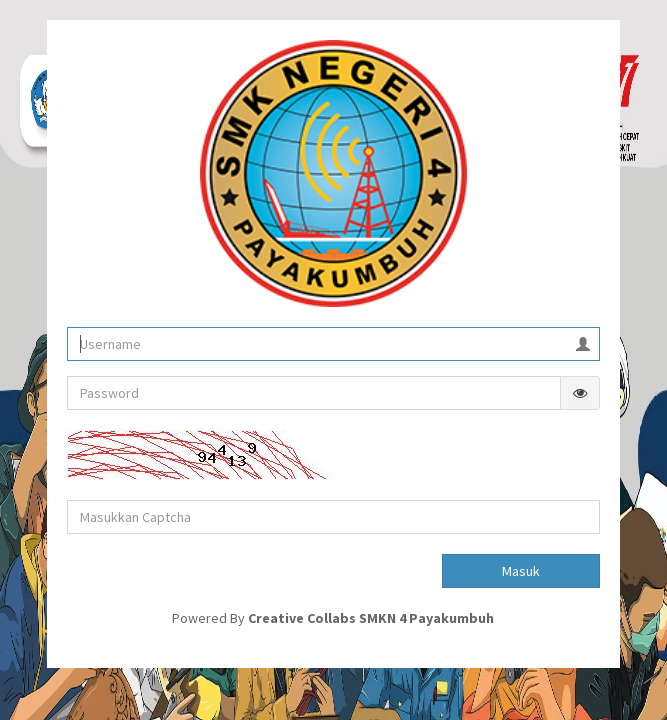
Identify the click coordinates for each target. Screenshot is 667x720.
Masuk (521, 571)
